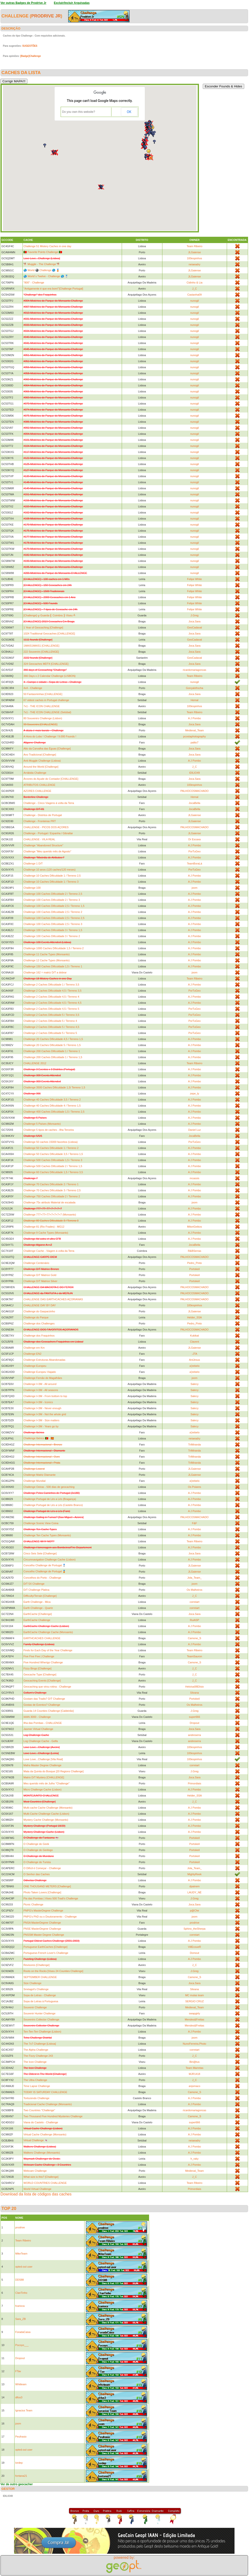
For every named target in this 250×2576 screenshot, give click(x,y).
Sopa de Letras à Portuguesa (40, 2001)
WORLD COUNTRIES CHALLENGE (45, 2182)
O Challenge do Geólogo (38, 1850)
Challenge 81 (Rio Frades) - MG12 (43, 1226)
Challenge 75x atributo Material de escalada (49, 1202)
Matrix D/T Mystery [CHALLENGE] (43, 1777)
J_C (194, 288)
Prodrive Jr (46, 16)
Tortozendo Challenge (36, 2098)
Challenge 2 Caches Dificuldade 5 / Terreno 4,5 (51, 1026)
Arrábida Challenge (34, 772)
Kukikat (194, 1335)
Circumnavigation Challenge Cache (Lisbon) (49, 1559)
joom (194, 887)
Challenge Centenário (36, 1262)
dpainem (194, 1886)
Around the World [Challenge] (40, 766)
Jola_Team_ (194, 1577)
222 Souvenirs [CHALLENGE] (41, 651)
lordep (19, 2462)
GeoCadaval (194, 627)
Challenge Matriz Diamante (39, 1474)
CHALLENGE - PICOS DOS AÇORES (45, 827)
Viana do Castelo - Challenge (40, 2122)
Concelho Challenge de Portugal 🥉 (44, 1571)
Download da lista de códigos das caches (36, 2194)
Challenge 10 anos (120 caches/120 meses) (49, 869)
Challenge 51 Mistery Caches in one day (47, 246)
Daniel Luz (194, 1129)
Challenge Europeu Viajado (39, 1371)
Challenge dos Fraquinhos (38, 1335)
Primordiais (194, 1783)
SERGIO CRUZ (194, 2001)
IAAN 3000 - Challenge (37, 1716)
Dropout (194, 1722)
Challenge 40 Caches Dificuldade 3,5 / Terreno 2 (52, 1099)
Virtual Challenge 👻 (35, 2140)
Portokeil (194, 1269)
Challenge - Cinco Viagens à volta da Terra (48, 803)
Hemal (194, 700)
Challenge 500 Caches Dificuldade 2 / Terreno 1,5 (52, 1166)
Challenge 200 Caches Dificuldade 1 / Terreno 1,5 (52, 1057)
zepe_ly (194, 1093)
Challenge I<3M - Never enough (42, 1408)
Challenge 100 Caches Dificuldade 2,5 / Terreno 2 (52, 911)
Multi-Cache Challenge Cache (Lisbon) (46, 1813)
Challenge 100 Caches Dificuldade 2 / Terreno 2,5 (52, 893)
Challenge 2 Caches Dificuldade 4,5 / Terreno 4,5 (52, 1002)
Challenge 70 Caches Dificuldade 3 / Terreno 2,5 (52, 1190)
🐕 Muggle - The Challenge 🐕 (41, 264)
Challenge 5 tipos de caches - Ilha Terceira (48, 1129)
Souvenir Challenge (35, 2007)
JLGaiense (194, 252)
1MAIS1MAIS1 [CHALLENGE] (41, 645)
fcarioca (20, 2305)
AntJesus (194, 1359)
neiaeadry (194, 264)
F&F (194, 1523)
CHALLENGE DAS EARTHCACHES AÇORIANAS (53, 1299)
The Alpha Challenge (35, 2049)
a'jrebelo (194, 1365)
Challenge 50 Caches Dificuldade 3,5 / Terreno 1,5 (53, 1154)
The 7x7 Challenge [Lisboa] (39, 2043)
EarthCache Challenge (36, 1620)
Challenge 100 (32, 887)
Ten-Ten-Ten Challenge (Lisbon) (42, 2031)
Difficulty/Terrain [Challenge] (40, 1595)
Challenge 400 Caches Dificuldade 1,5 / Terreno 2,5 (53, 1111)
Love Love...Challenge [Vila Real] (43, 1759)
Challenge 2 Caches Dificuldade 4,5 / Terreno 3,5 (52, 990)
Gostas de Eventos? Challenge (41, 1704)
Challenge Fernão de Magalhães (42, 1377)
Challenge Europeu (34, 1365)
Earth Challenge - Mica (37, 1601)
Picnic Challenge (33, 1904)
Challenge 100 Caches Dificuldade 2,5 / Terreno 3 (52, 924)
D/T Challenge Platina (36, 1589)
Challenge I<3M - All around (39, 1384)
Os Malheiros (194, 1589)
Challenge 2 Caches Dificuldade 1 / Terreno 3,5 (51, 984)
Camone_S (194, 1638)
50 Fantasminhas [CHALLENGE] (42, 694)
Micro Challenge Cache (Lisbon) (42, 1789)
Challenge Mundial (34, 1480)
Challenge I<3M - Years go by (41, 1426)
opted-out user (23, 2266)
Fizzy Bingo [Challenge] (37, 1668)
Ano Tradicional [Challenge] (39, 754)
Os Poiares (194, 1486)
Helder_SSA (194, 1317)
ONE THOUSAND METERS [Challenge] (47, 1886)
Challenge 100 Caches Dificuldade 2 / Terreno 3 (51, 899)
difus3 (18, 2397)
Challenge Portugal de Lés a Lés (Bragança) (49, 1499)
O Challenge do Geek (36, 1843)
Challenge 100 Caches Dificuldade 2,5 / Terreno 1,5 (53, 905)
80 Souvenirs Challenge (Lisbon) (42, 718)
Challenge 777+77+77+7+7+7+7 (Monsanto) (49, 1214)
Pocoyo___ (22, 2345)
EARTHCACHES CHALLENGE (42, 1638)
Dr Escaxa (194, 839)
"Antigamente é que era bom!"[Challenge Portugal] (53, 288)
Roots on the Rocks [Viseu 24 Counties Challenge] (53, 1971)
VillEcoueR (194, 1946)
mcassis (194, 1178)
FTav (18, 2371)
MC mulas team (194, 1995)
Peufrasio (20, 2436)
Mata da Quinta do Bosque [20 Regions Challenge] (53, 1771)
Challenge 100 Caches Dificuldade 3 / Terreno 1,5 (52, 930)
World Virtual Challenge (37, 2188)
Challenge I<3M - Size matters (41, 1420)
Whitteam (20, 2384)
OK (129, 112)
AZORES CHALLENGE (37, 790)
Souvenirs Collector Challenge (41, 2019)
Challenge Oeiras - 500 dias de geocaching (49, 1486)
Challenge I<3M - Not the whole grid (44, 1414)
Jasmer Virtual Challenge (38, 1729)
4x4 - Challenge (32, 688)
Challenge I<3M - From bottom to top (45, 1396)
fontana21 (21, 2475)
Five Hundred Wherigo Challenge (43, 1662)
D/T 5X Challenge (34, 1583)
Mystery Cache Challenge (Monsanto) (45, 1819)
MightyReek (195, 1874)
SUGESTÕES (29, 46)
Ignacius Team (23, 2410)
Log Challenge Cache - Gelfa (40, 1741)
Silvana (194, 1692)
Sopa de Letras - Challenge (39, 1995)
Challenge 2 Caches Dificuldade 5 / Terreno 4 (50, 1020)
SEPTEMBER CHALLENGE (40, 1977)
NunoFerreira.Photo (194, 2043)
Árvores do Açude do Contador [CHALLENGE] (50, 778)
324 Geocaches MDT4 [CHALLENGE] (45, 663)
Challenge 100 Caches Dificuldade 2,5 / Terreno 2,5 (53, 918)
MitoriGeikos (194, 1226)
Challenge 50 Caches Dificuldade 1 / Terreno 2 (50, 1148)
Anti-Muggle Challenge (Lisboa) (42, 760)
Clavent (194, 1341)
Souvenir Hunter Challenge (39, 2013)
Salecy (194, 1384)
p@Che (194, 1910)
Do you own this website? (78, 112)
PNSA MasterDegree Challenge (42, 1922)
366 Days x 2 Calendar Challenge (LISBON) (49, 675)
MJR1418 (194, 2073)
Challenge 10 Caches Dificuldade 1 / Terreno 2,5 (52, 875)
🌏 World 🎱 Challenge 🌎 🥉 (41, 270)
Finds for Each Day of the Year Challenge (47, 1650)
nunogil (194, 300)
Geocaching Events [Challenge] (42, 1680)
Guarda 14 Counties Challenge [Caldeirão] (48, 1710)
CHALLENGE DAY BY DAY (39, 1305)
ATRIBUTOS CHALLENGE (39, 784)
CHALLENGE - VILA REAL (39, 839)
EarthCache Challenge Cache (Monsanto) (48, 1632)
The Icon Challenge (34, 2061)
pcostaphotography (194, 736)
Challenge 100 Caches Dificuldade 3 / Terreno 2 (51, 936)
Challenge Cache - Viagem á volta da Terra (48, 1250)
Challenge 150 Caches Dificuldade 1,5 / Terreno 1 (52, 966)
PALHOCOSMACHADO (194, 790)
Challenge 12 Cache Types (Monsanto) (46, 960)
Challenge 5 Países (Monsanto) (42, 1123)
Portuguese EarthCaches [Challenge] (45, 1946)
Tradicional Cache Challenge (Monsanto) (47, 2104)
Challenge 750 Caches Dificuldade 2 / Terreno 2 (51, 1196)
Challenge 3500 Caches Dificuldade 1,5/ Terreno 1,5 (54, 1087)
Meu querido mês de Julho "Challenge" (46, 1783)
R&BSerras (194, 1250)
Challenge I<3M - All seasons (40, 1390)
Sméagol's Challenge (36, 1989)
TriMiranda (194, 1444)
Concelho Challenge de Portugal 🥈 (44, 1565)
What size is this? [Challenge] (40, 2176)
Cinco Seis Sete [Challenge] (40, 1553)
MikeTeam (21, 2253)
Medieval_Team (194, 730)
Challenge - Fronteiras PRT (39, 821)
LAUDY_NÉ (195, 1892)
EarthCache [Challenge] (37, 1614)
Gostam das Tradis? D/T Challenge (44, 1698)
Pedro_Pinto (194, 1262)
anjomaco (194, 2086)
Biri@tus (194, 2061)
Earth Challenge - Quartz (38, 1607)
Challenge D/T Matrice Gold (39, 1275)
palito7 (194, 742)
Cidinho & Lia (194, 282)
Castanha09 (194, 294)
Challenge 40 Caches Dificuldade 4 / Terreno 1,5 (52, 1105)
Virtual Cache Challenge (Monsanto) (44, 2134)
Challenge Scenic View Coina (40, 1523)
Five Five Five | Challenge (38, 1656)
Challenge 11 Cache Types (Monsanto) (46, 954)
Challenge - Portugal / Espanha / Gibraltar (48, 833)
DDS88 (19, 2279)
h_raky (194, 2158)
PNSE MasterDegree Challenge (42, 1928)
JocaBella (194, 803)
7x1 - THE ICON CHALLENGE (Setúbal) (47, 712)
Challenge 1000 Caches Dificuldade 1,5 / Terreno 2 (53, 948)
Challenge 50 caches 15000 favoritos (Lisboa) (50, 1141)
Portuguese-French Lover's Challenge (45, 1952)
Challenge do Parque (35, 1317)
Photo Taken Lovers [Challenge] (42, 1892)
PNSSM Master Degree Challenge (43, 1934)
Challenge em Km (34, 1347)
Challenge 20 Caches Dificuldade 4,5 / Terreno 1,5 (53, 1039)
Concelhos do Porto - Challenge (42, 1577)
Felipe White (194, 579)
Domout (194, 1952)
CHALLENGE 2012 (34, 1063)
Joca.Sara (195, 621)
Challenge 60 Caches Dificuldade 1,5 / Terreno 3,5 (53, 1172)
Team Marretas (194, 2067)
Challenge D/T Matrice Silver (40, 1281)
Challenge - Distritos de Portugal (42, 815)
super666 (194, 1716)
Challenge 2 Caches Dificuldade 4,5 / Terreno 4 (51, 996)
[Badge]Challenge (30, 56)
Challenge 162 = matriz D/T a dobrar (45, 972)
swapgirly (194, 2013)
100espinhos (194, 258)
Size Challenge (32, 1983)
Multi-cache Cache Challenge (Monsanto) (47, 1807)
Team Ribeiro (194, 246)
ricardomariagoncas (194, 669)
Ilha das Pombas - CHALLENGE (42, 1722)
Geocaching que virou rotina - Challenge (47, 1686)
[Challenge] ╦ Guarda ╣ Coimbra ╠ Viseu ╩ (49, 615)
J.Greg (194, 615)
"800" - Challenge (33, 282)
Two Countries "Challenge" (39, 2110)
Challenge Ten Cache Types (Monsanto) (47, 1535)
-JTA (194, 1353)
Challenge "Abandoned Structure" (43, 845)
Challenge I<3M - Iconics (38, 1402)
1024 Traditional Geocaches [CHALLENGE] (49, 633)
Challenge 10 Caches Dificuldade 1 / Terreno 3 (50, 881)
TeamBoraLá (194, 863)
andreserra (194, 1735)
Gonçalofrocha (194, 688)
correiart (194, 1601)
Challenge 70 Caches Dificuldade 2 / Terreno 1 (50, 1184)
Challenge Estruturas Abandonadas (44, 1359)
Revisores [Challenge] (36, 1965)
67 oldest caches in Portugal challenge (46, 700)
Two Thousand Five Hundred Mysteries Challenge (53, 2116)
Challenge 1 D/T (33, 863)
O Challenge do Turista (37, 1862)
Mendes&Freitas (194, 2019)
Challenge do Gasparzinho (39, 1311)
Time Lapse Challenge (36, 2086)
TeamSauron (194, 1656)
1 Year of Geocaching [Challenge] (43, 627)
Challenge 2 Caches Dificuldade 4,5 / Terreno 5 (51, 1008)
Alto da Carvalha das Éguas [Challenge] (47, 748)
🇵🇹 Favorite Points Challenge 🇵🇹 (42, 252)
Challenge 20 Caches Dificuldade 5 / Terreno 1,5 (52, 1045)
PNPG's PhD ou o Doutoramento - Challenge (50, 1916)
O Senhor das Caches (36, 1874)
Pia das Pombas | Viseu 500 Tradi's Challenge (50, 1898)
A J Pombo (194, 718)
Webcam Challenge (35, 2170)
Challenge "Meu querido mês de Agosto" (47, 851)
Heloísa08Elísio (194, 1686)
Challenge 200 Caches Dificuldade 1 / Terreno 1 (51, 1051)
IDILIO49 (194, 772)
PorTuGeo (194, 851)
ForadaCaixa (22, 2332)
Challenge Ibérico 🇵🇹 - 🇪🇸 (38, 1438)
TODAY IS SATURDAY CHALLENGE (45, 2092)
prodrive (194, 1922)
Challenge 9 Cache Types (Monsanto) (45, 1232)
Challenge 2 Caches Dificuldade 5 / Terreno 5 (50, 1033)
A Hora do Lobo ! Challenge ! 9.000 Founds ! (49, 736)
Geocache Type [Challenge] (39, 1674)
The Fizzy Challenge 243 (38, 2055)
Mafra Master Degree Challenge (42, 1765)
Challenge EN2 (32, 1353)
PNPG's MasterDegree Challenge (43, 1910)
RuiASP (194, 1620)
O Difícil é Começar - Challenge (42, 1868)
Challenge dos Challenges (38, 1323)
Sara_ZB (20, 2318)
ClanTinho (21, 2292)
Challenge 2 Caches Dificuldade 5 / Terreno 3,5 (51, 1014)
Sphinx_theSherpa (194, 1928)
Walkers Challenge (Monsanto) (41, 2152)
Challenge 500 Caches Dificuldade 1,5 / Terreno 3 (52, 1160)
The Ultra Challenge (35, 2080)
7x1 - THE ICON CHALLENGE (41, 706)
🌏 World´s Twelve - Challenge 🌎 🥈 (45, 276)
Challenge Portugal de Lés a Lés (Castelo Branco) (53, 1505)
